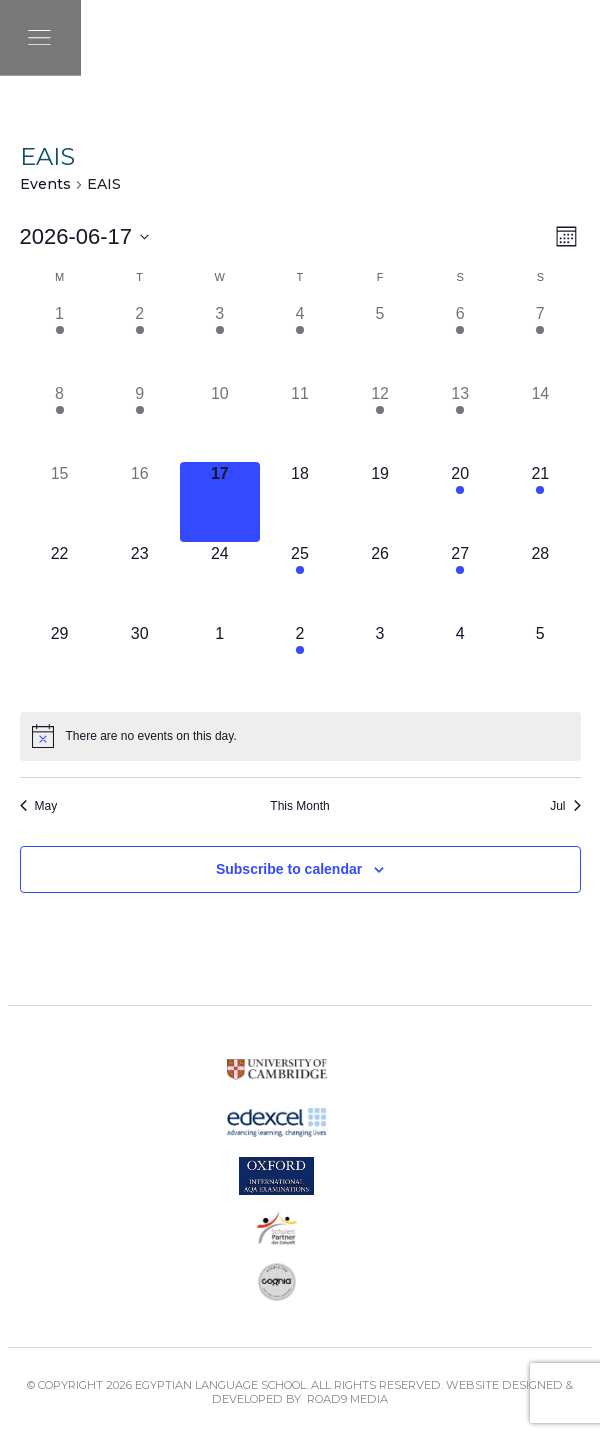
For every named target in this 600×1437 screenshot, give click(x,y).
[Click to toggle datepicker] (85, 236)
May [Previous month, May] (39, 806)
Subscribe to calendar (289, 869)
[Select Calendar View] (566, 236)
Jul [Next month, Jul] (565, 806)
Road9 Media (347, 1399)
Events (45, 184)
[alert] (151, 736)
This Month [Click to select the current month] (299, 806)
